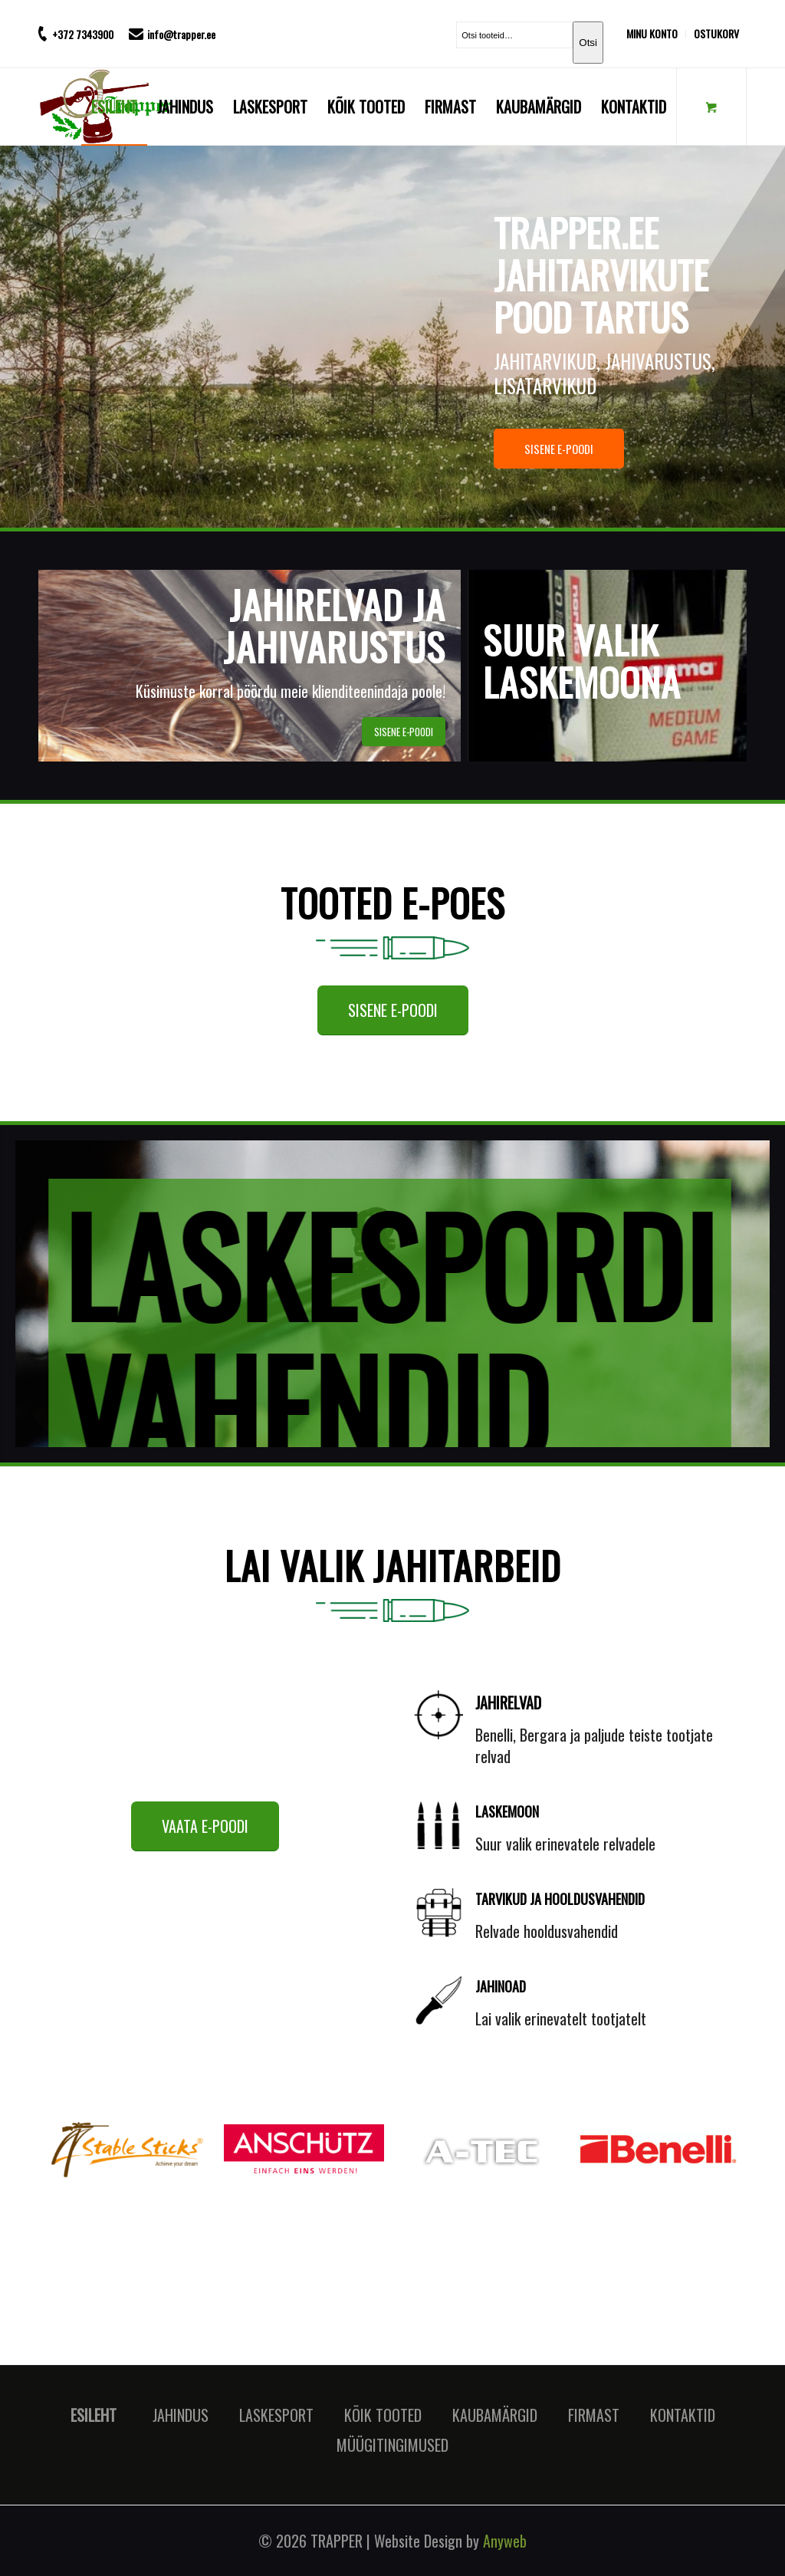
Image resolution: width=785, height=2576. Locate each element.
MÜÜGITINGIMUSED (392, 2444)
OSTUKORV (716, 33)
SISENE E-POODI (627, 448)
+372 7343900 (82, 34)
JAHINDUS (181, 2414)
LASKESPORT (276, 2414)
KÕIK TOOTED (383, 2414)
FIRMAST (593, 2414)
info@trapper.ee (181, 34)
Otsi (588, 42)
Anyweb (505, 2540)
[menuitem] (656, 34)
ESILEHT (94, 2414)
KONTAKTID (682, 2414)
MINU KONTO (652, 33)
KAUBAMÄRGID (494, 2414)
